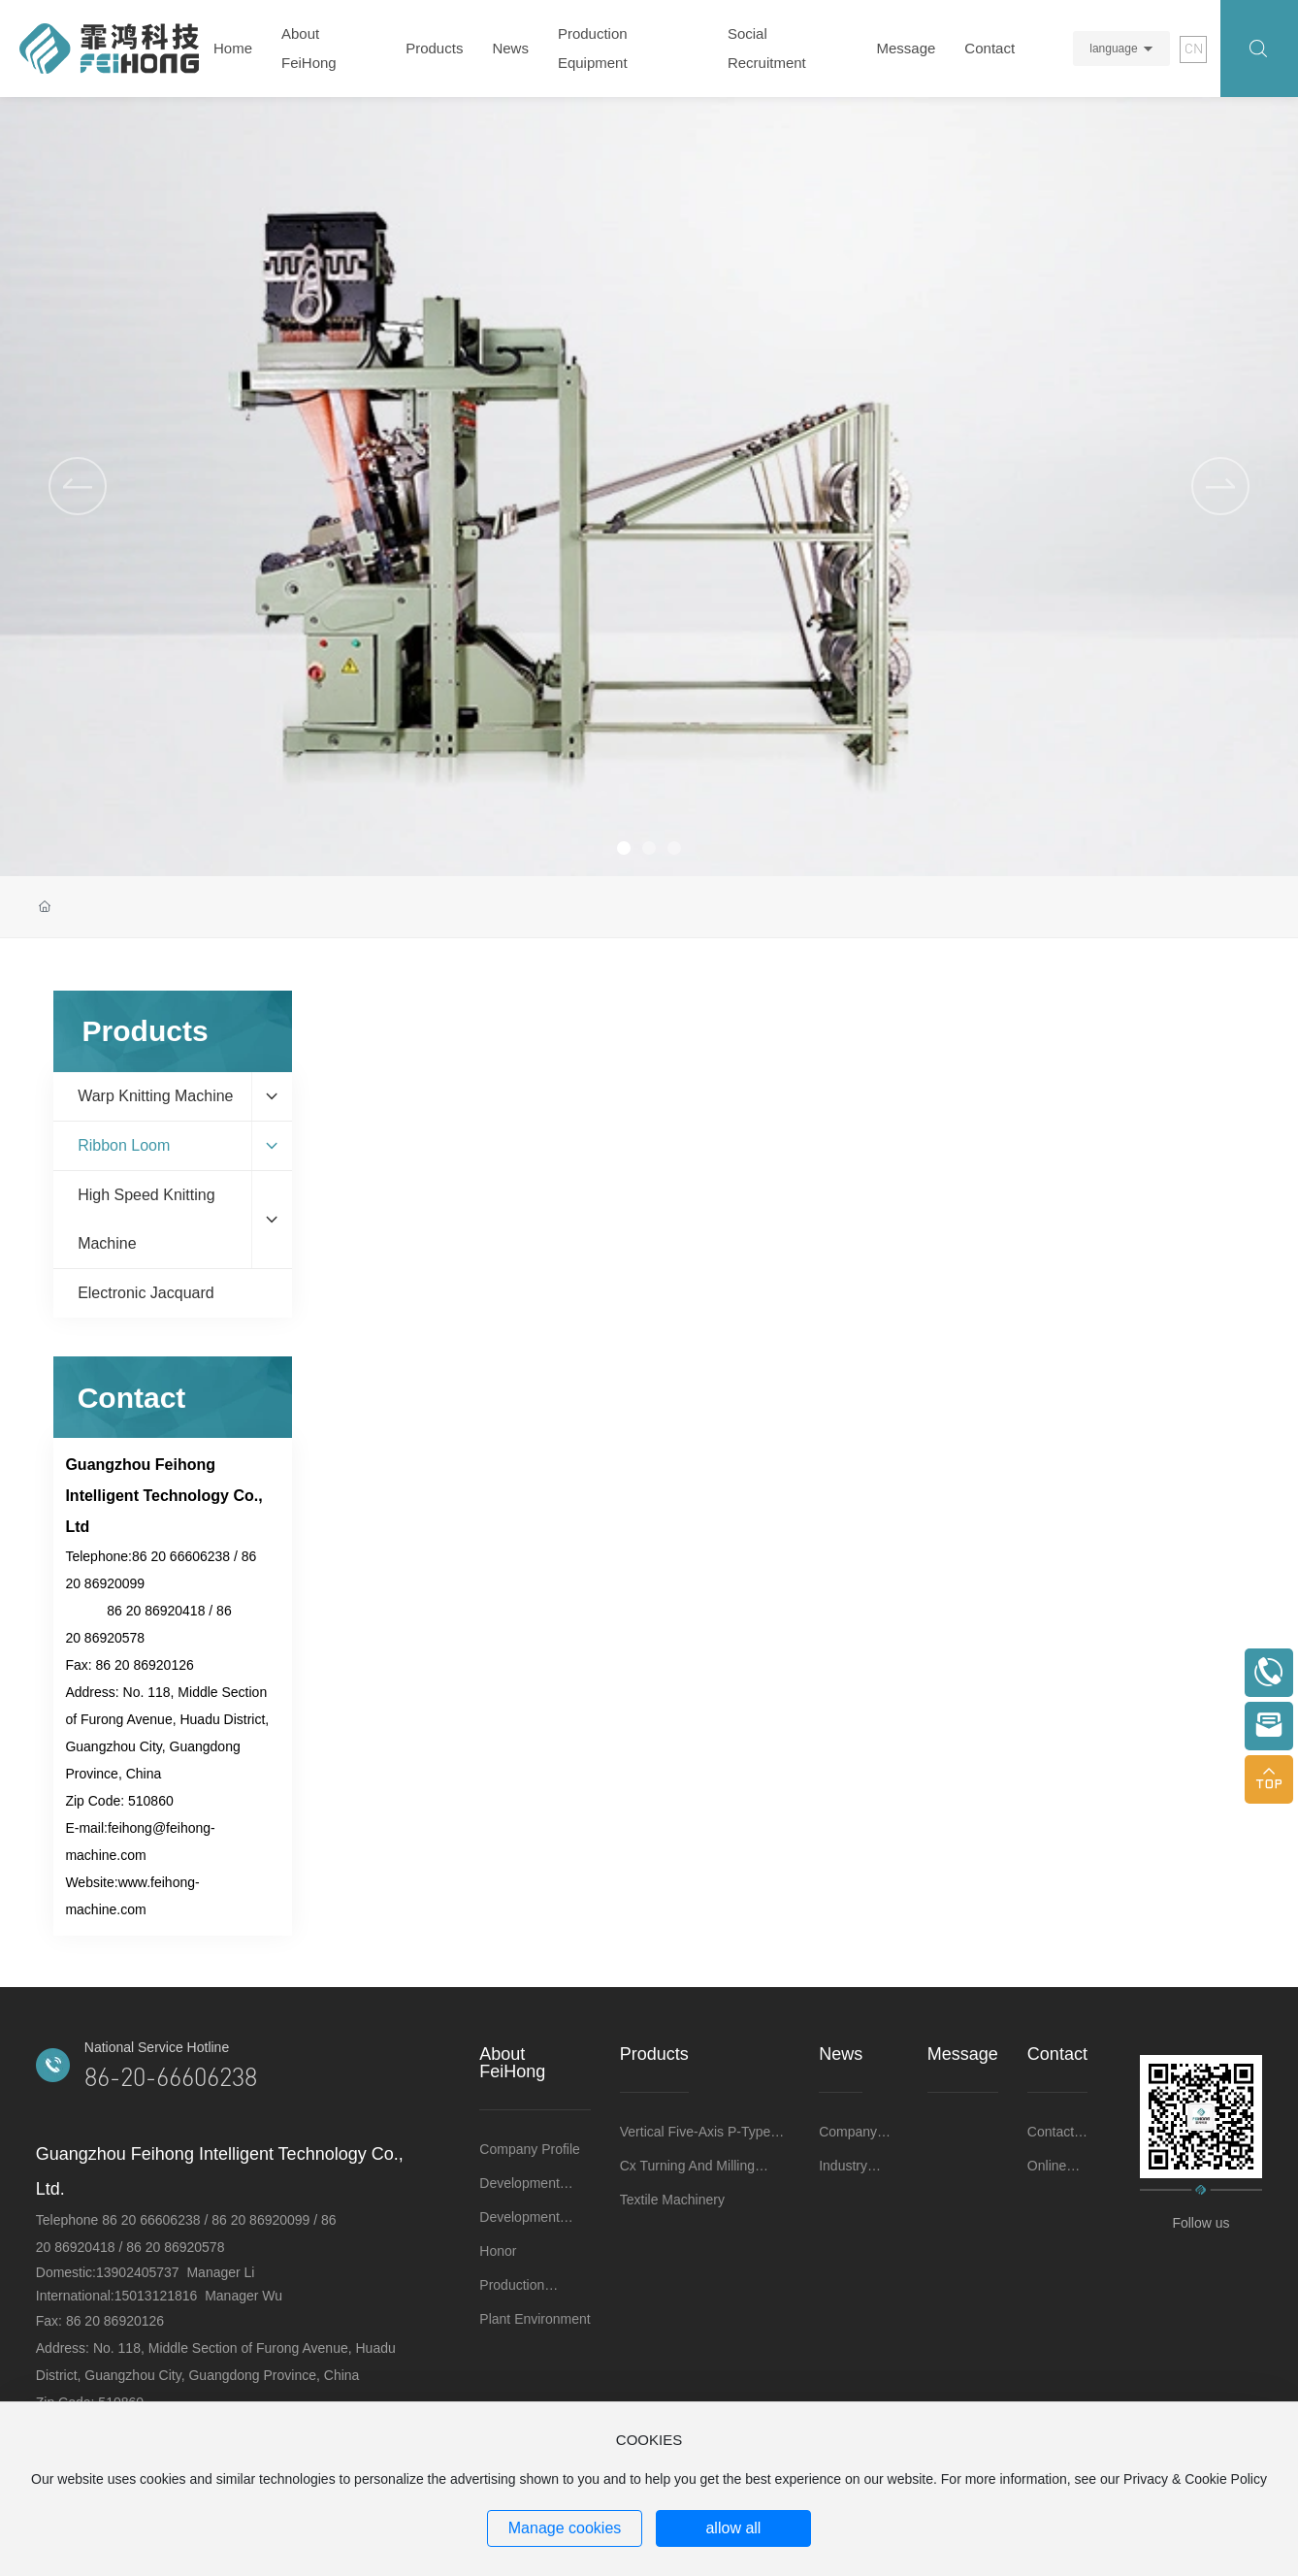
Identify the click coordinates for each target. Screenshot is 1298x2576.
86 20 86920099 (260, 2220)
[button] (1220, 486)
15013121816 (158, 2295)
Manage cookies (565, 2528)
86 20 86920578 (175, 2247)
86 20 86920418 (156, 1610)
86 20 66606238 (181, 1556)
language (1113, 48)
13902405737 (141, 2272)
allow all (733, 2528)
